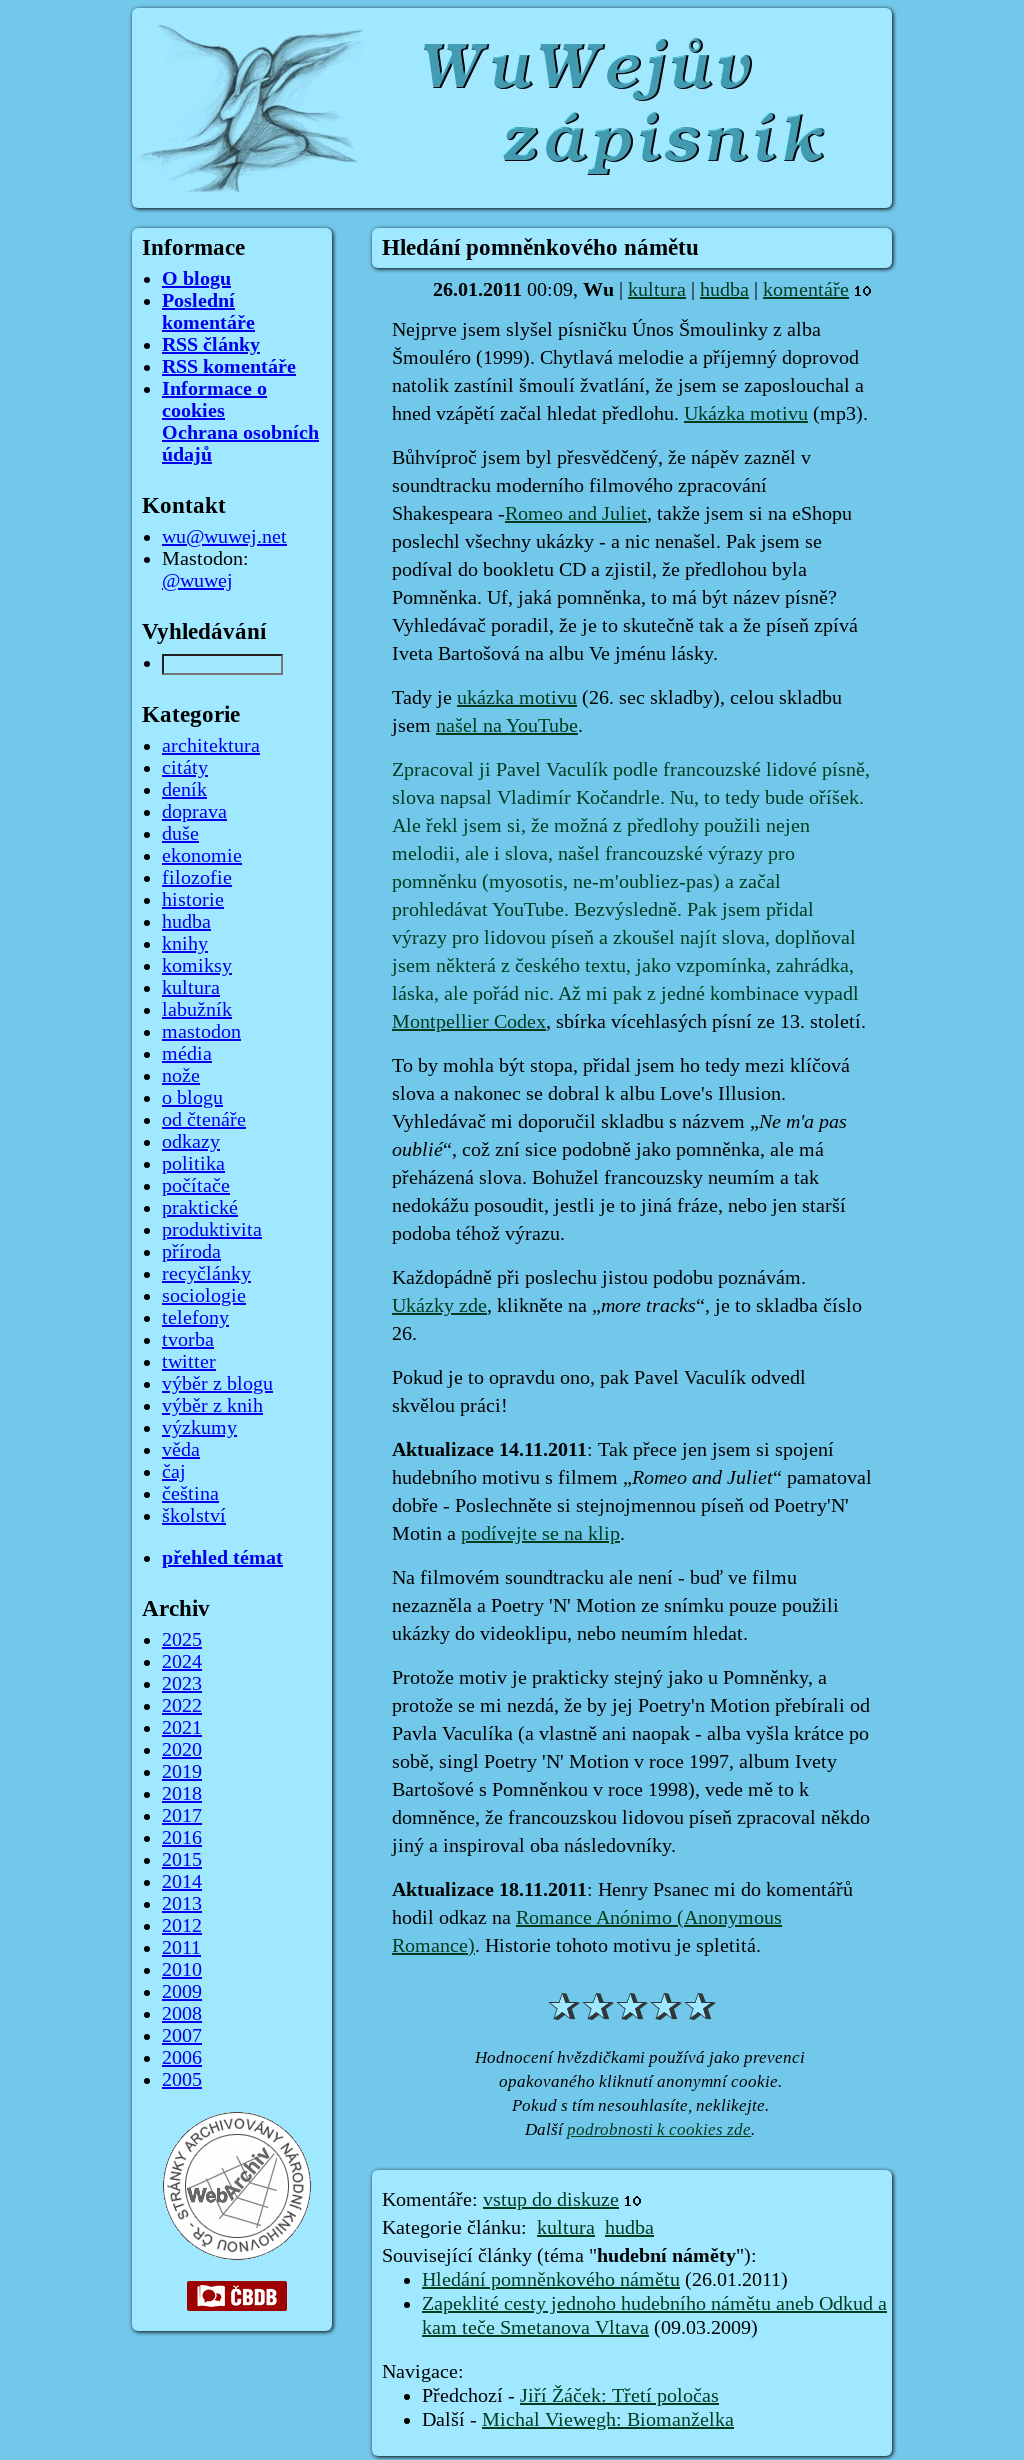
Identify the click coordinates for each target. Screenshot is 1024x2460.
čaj (174, 1472)
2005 (182, 2080)
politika (193, 1164)
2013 (182, 1904)
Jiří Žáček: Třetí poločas (619, 2396)
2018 (182, 1794)
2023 (182, 1684)
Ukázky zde (439, 1306)
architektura (211, 746)
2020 (182, 1750)
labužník (197, 1010)
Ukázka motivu (746, 414)
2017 (182, 1816)
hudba (724, 290)
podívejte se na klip (540, 1534)
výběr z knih (212, 1406)
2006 (182, 2058)
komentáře (806, 290)
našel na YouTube (507, 726)
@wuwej (197, 581)
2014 (182, 1882)
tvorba (188, 1340)
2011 (181, 1948)
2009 (182, 1992)
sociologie (204, 1296)
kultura (657, 290)
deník (184, 790)
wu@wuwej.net (224, 537)
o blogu (192, 1098)
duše (180, 834)
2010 (182, 1970)
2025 (182, 1640)
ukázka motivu (517, 698)
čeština (190, 1494)
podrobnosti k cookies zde (659, 2129)
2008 (182, 2014)
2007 (182, 2036)
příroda (191, 1252)
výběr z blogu (217, 1384)
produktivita (212, 1230)
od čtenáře (204, 1120)
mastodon (201, 1032)
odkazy (191, 1142)
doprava (194, 812)
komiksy (197, 966)
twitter (189, 1362)
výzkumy (199, 1428)
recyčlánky (206, 1274)
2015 (182, 1860)
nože (181, 1076)
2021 (182, 1728)
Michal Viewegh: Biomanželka (608, 2420)
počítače (196, 1186)
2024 (182, 1662)
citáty (185, 768)
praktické (200, 1208)
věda (181, 1450)
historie (193, 900)
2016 (182, 1838)
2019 (182, 1772)
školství (194, 1516)
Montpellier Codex (469, 1022)
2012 (182, 1926)
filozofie (197, 878)
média (187, 1054)
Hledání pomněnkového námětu (551, 2280)
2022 (182, 1706)
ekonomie (202, 856)
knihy (185, 944)
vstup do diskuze (551, 2200)
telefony (195, 1318)
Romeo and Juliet (576, 514)
